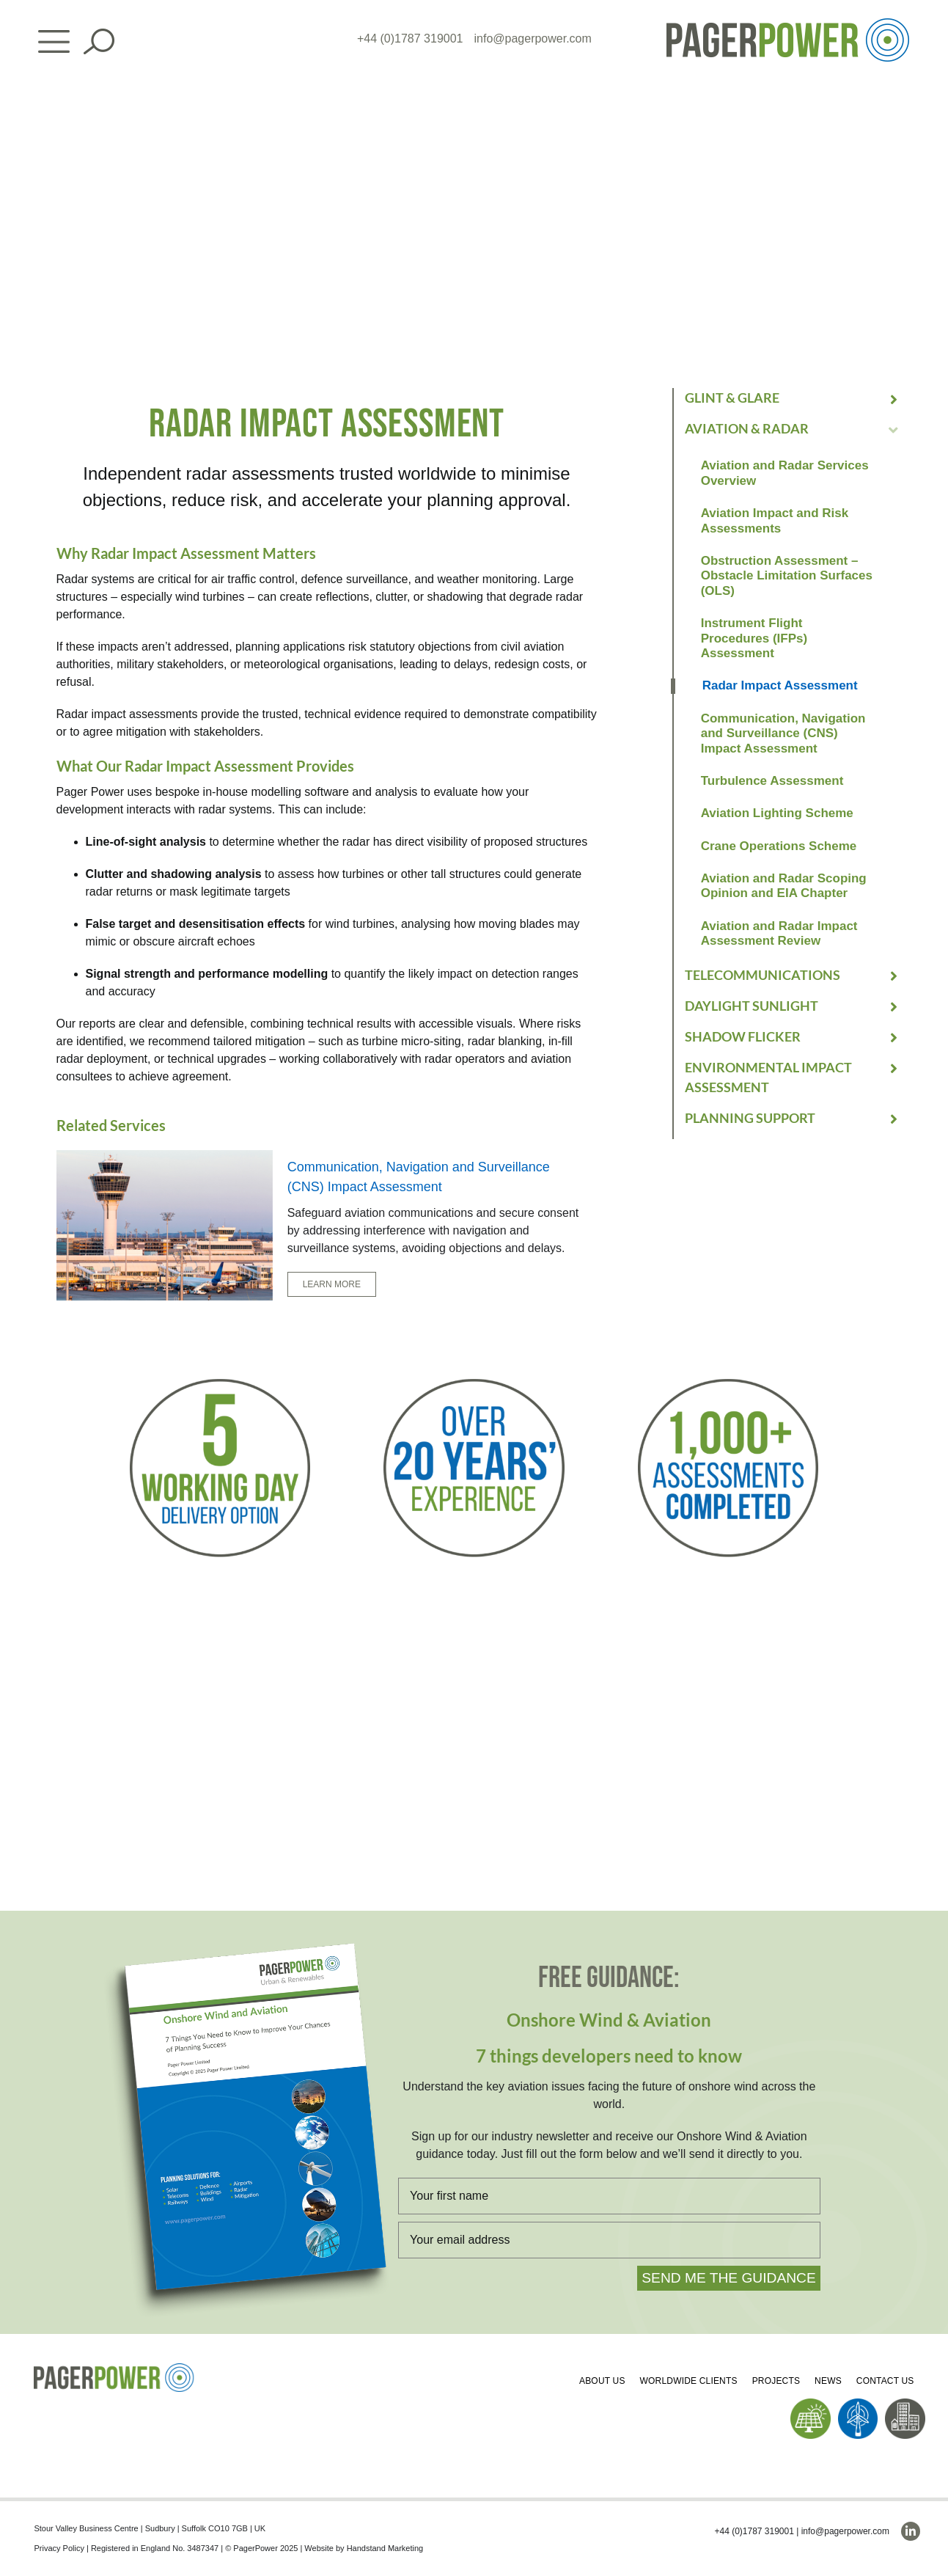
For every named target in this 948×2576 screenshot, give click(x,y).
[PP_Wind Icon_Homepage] (858, 2404)
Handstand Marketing (385, 2548)
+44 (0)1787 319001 (410, 38)
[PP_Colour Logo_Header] (788, 24)
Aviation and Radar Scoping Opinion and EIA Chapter (784, 885)
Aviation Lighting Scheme (777, 813)
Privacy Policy (59, 2548)
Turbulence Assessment (772, 781)
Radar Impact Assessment (780, 685)
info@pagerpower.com (533, 38)
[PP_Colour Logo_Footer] (114, 2369)
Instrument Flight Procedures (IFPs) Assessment (754, 638)
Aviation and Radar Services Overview (785, 472)
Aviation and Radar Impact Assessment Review (779, 933)
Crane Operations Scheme (779, 846)
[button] (793, 398)
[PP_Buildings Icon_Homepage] (905, 2404)
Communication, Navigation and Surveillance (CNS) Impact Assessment (783, 733)
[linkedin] (910, 2531)
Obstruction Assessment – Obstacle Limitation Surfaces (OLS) (786, 576)
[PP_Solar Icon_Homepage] (810, 2404)
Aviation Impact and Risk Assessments (775, 520)
